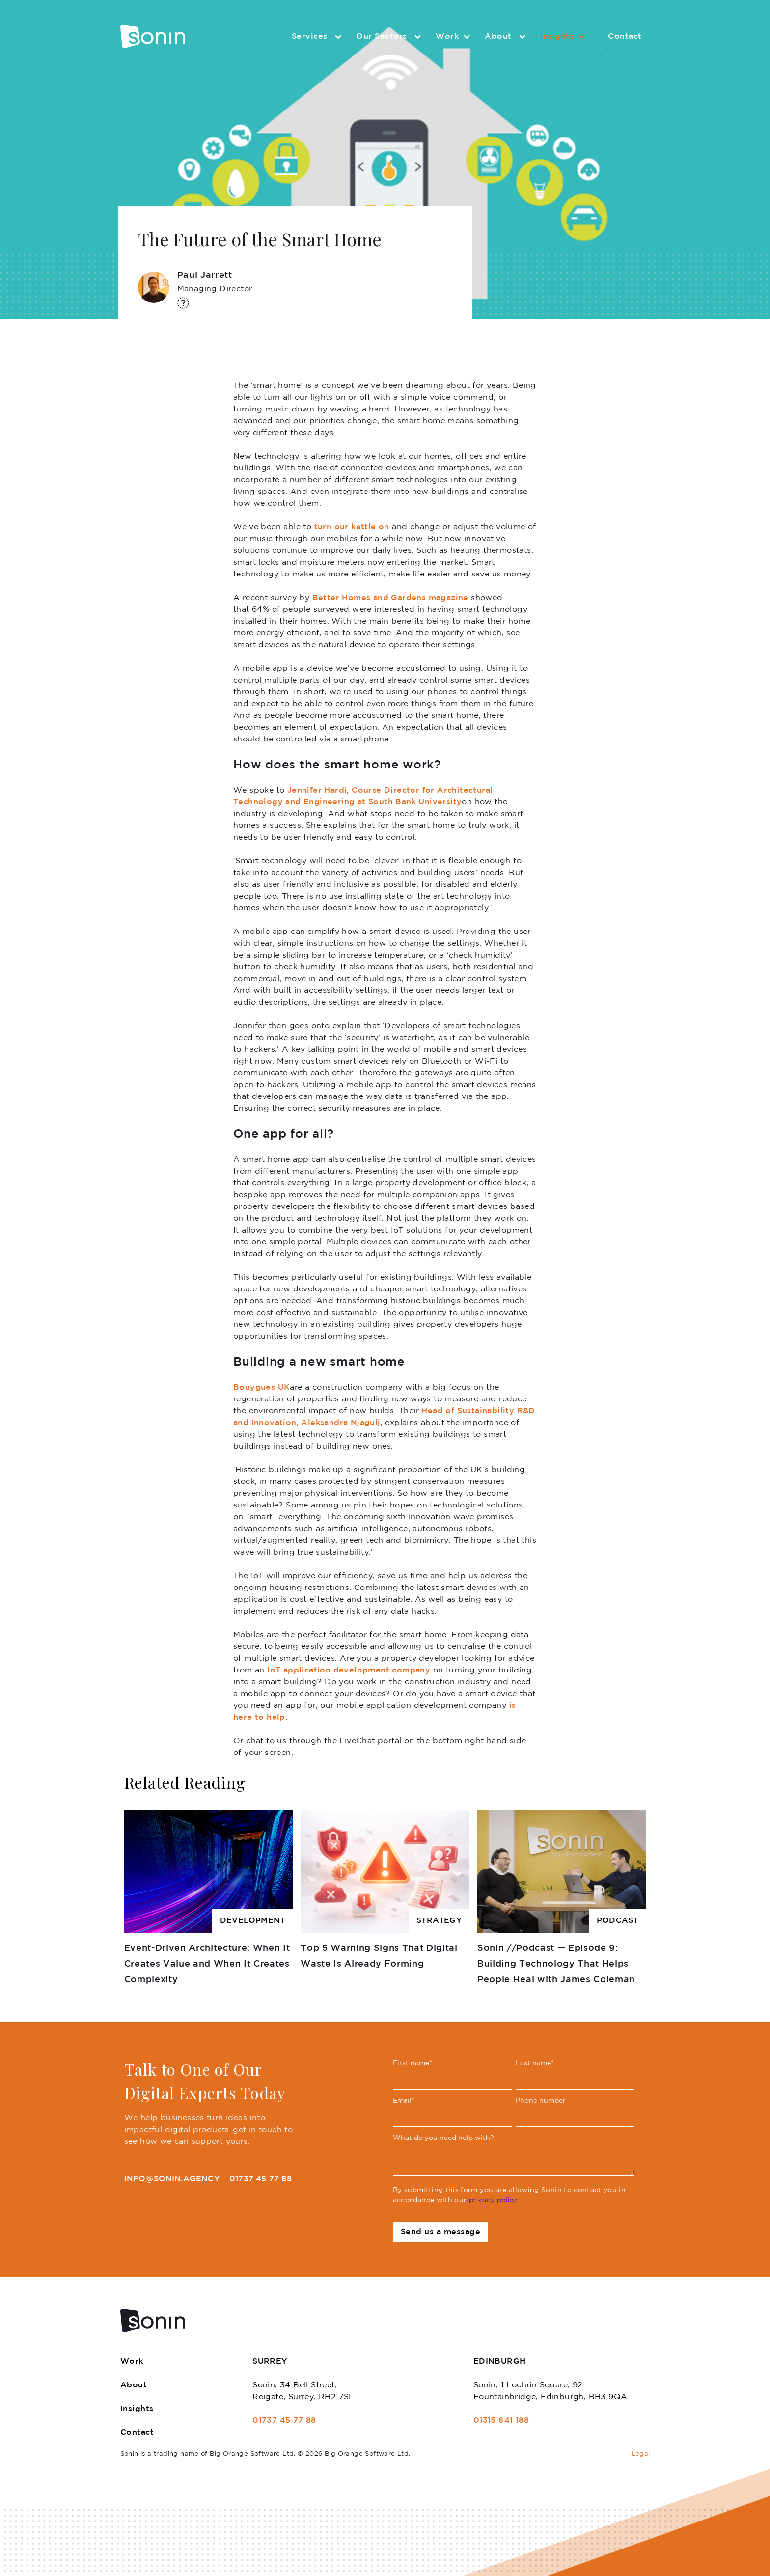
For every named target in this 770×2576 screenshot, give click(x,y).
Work (454, 37)
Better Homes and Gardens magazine (390, 598)
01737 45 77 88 (260, 2179)
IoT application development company (348, 1670)
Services (318, 37)
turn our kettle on (351, 527)
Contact (625, 36)
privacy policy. (494, 2200)
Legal (641, 2454)
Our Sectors (390, 37)
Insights (564, 37)
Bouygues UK (261, 1387)
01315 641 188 (501, 2420)
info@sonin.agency (172, 2179)
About (506, 37)
